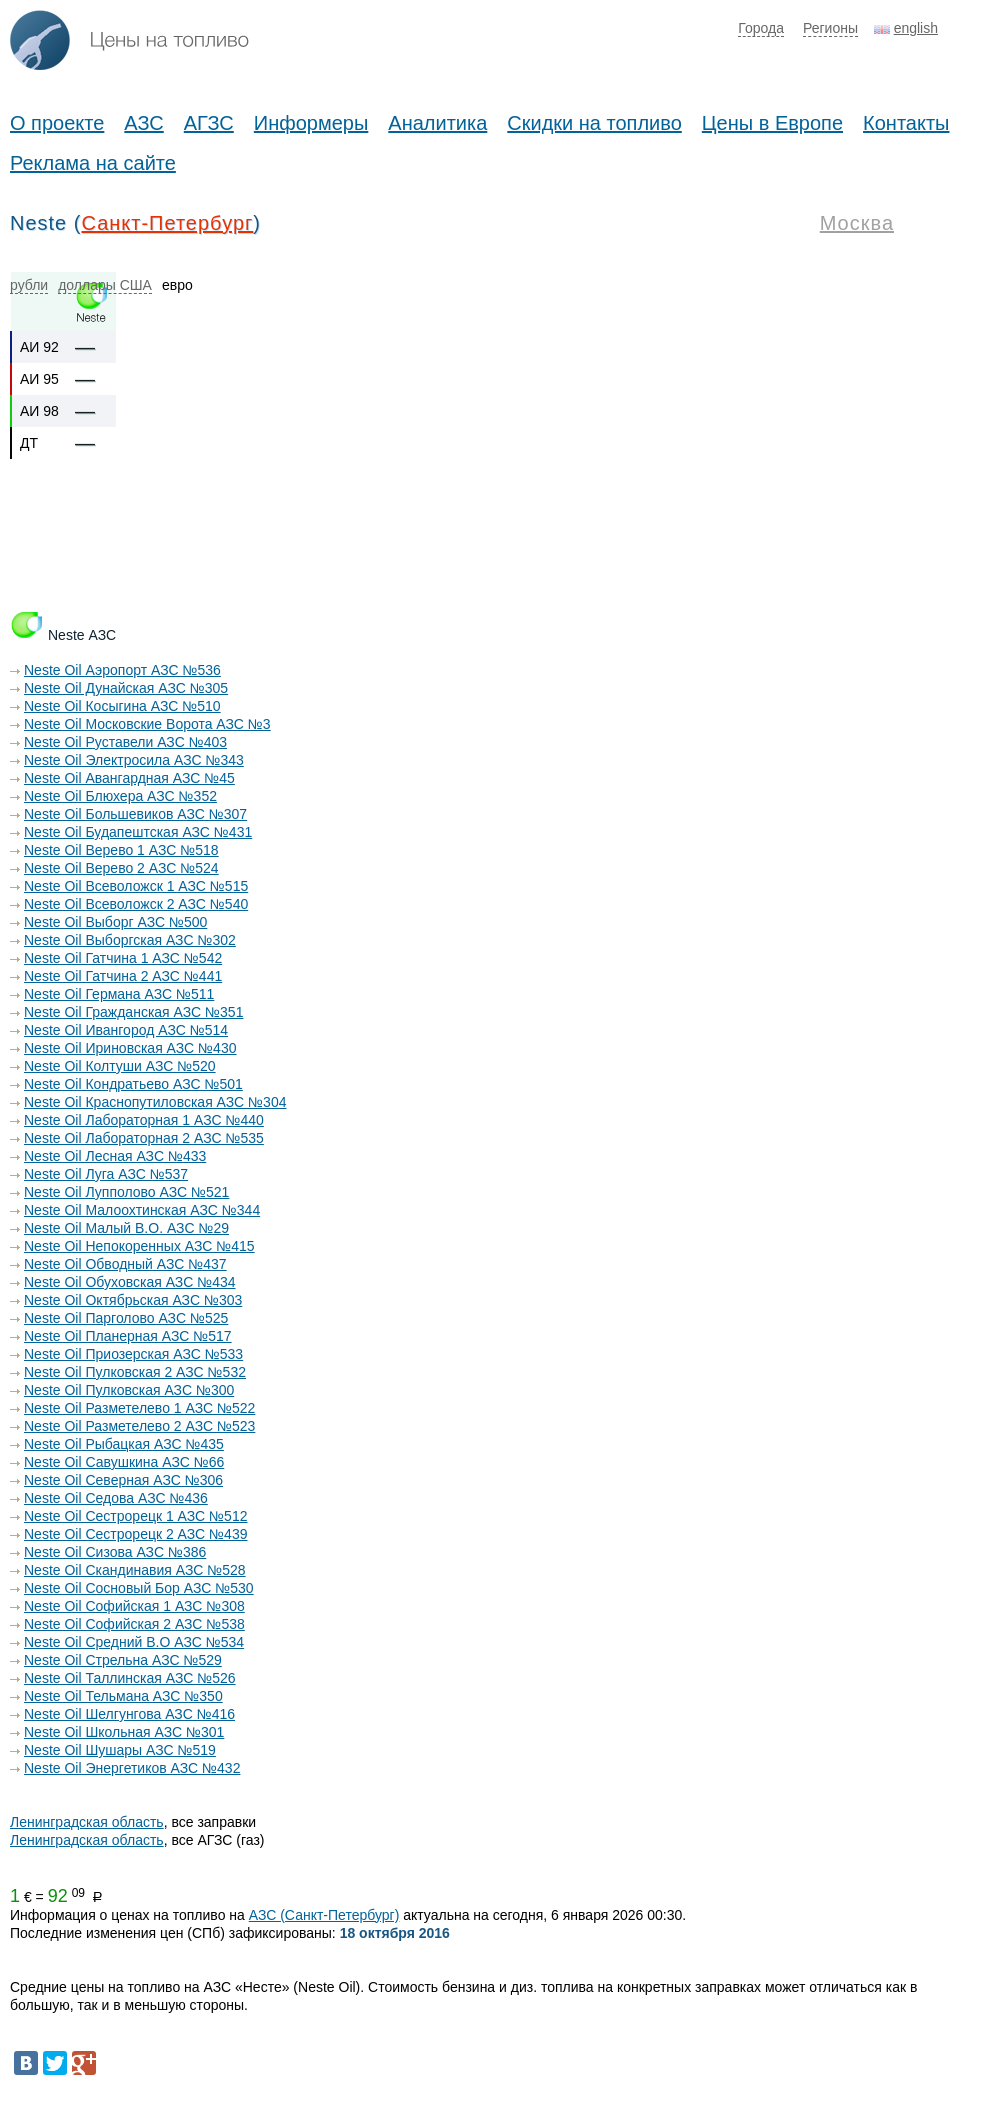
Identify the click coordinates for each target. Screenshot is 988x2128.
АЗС (143, 123)
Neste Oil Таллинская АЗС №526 (130, 1678)
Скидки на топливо (594, 123)
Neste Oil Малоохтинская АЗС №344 (142, 1210)
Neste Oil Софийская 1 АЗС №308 (134, 1606)
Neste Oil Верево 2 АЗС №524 (121, 868)
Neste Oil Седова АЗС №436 (116, 1498)
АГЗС (209, 123)
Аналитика (437, 123)
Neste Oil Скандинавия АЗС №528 (135, 1570)
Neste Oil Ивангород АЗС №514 (126, 1030)
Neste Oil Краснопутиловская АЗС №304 (155, 1102)
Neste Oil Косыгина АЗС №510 (122, 706)
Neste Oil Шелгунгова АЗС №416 (129, 1714)
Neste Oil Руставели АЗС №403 (125, 742)
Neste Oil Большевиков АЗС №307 (135, 814)
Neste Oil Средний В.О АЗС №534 (134, 1642)
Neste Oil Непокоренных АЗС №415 (139, 1246)
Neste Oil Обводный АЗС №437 (125, 1264)
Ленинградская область (87, 1822)
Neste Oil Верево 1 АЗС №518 (121, 850)
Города (761, 28)
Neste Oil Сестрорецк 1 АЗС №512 (135, 1516)
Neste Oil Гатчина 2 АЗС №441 (123, 976)
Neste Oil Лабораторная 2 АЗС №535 (144, 1138)
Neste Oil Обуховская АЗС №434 (130, 1282)
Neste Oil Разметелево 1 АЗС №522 (139, 1408)
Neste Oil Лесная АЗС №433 (115, 1156)
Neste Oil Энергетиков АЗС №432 (132, 1768)
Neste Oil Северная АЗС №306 (123, 1480)
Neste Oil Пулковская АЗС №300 (129, 1390)
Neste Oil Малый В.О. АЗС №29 (126, 1228)
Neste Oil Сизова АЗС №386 (115, 1552)
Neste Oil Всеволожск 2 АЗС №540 (136, 904)
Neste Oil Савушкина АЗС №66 (124, 1462)
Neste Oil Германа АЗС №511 (119, 994)
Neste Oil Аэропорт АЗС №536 (122, 670)
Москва (857, 223)
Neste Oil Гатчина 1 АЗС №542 (123, 958)
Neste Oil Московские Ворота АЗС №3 (147, 724)
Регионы (830, 28)
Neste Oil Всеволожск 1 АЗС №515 (136, 886)
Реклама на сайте (93, 163)
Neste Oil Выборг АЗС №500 (115, 922)
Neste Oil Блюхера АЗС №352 (120, 796)
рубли (29, 285)
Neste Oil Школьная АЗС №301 (124, 1732)
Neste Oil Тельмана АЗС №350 (123, 1696)
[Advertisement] (374, 564)
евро (177, 285)
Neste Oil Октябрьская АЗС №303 (133, 1300)
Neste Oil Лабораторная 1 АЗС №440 (144, 1120)
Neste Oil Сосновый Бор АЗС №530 (139, 1588)
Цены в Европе (772, 123)
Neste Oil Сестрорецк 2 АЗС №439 (135, 1534)
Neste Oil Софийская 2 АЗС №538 (134, 1624)
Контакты (906, 123)
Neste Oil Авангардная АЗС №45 (129, 778)
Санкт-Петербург (167, 223)
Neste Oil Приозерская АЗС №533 (133, 1354)
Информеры (311, 123)
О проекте (57, 123)
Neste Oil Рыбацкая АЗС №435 (124, 1444)
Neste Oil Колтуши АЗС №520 (120, 1066)
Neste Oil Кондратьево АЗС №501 (133, 1084)
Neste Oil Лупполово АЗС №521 (126, 1192)
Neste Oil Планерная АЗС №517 (128, 1336)
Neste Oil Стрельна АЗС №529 (123, 1660)
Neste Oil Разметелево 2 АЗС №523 (139, 1426)
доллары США (105, 285)
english (916, 28)
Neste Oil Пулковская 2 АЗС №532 (135, 1372)
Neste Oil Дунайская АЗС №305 (126, 688)
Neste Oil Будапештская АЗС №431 (138, 832)
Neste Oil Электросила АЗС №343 (134, 760)
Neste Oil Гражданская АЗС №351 (133, 1012)
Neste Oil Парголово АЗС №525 (126, 1318)
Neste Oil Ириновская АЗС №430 (130, 1048)
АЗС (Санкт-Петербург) (324, 1915)
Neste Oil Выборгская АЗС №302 (130, 940)
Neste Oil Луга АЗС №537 (106, 1174)
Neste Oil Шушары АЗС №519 (120, 1750)
